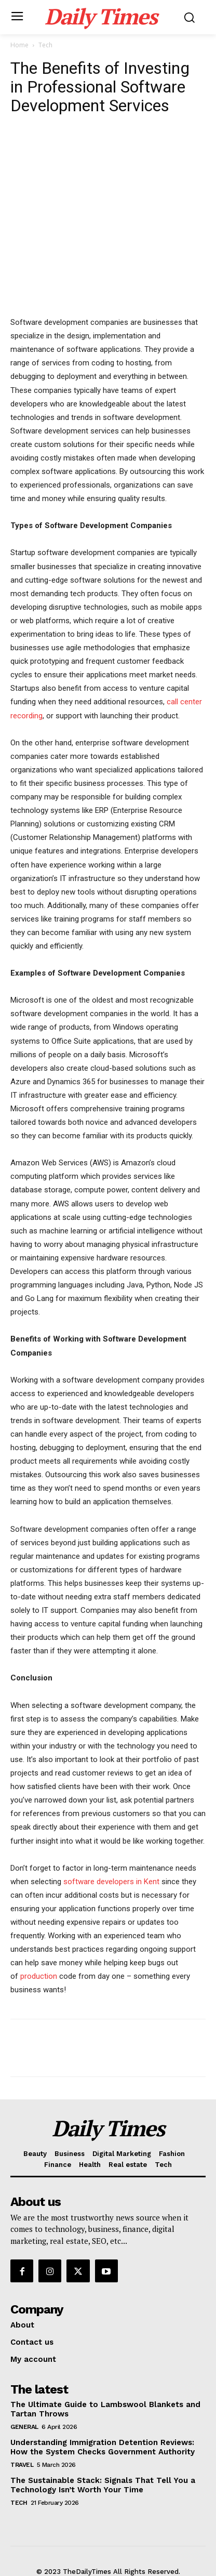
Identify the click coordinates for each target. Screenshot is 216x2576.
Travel (21, 2464)
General (24, 2426)
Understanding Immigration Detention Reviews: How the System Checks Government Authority (102, 2447)
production (39, 1976)
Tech (45, 45)
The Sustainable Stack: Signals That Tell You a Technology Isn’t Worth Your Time (102, 2485)
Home (19, 45)
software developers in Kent (111, 1881)
